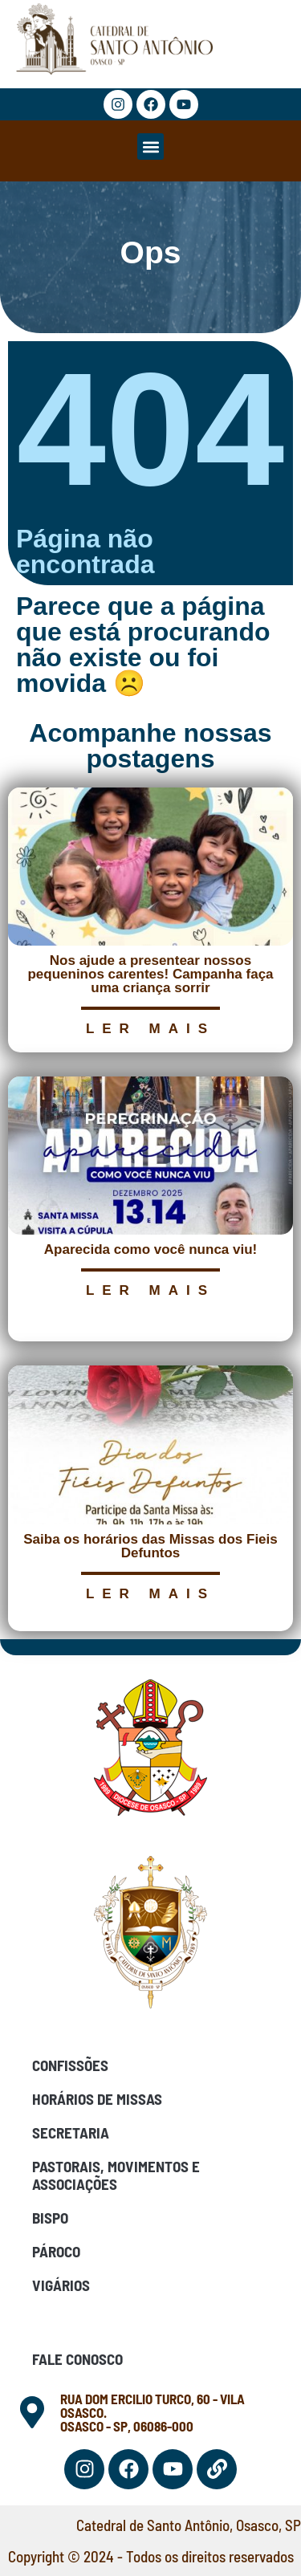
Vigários (61, 2285)
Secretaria (70, 2132)
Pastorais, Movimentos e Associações (116, 2175)
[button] (150, 146)
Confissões (70, 2065)
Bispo (50, 2217)
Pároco (56, 2251)
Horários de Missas (97, 2099)
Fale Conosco (77, 2359)
